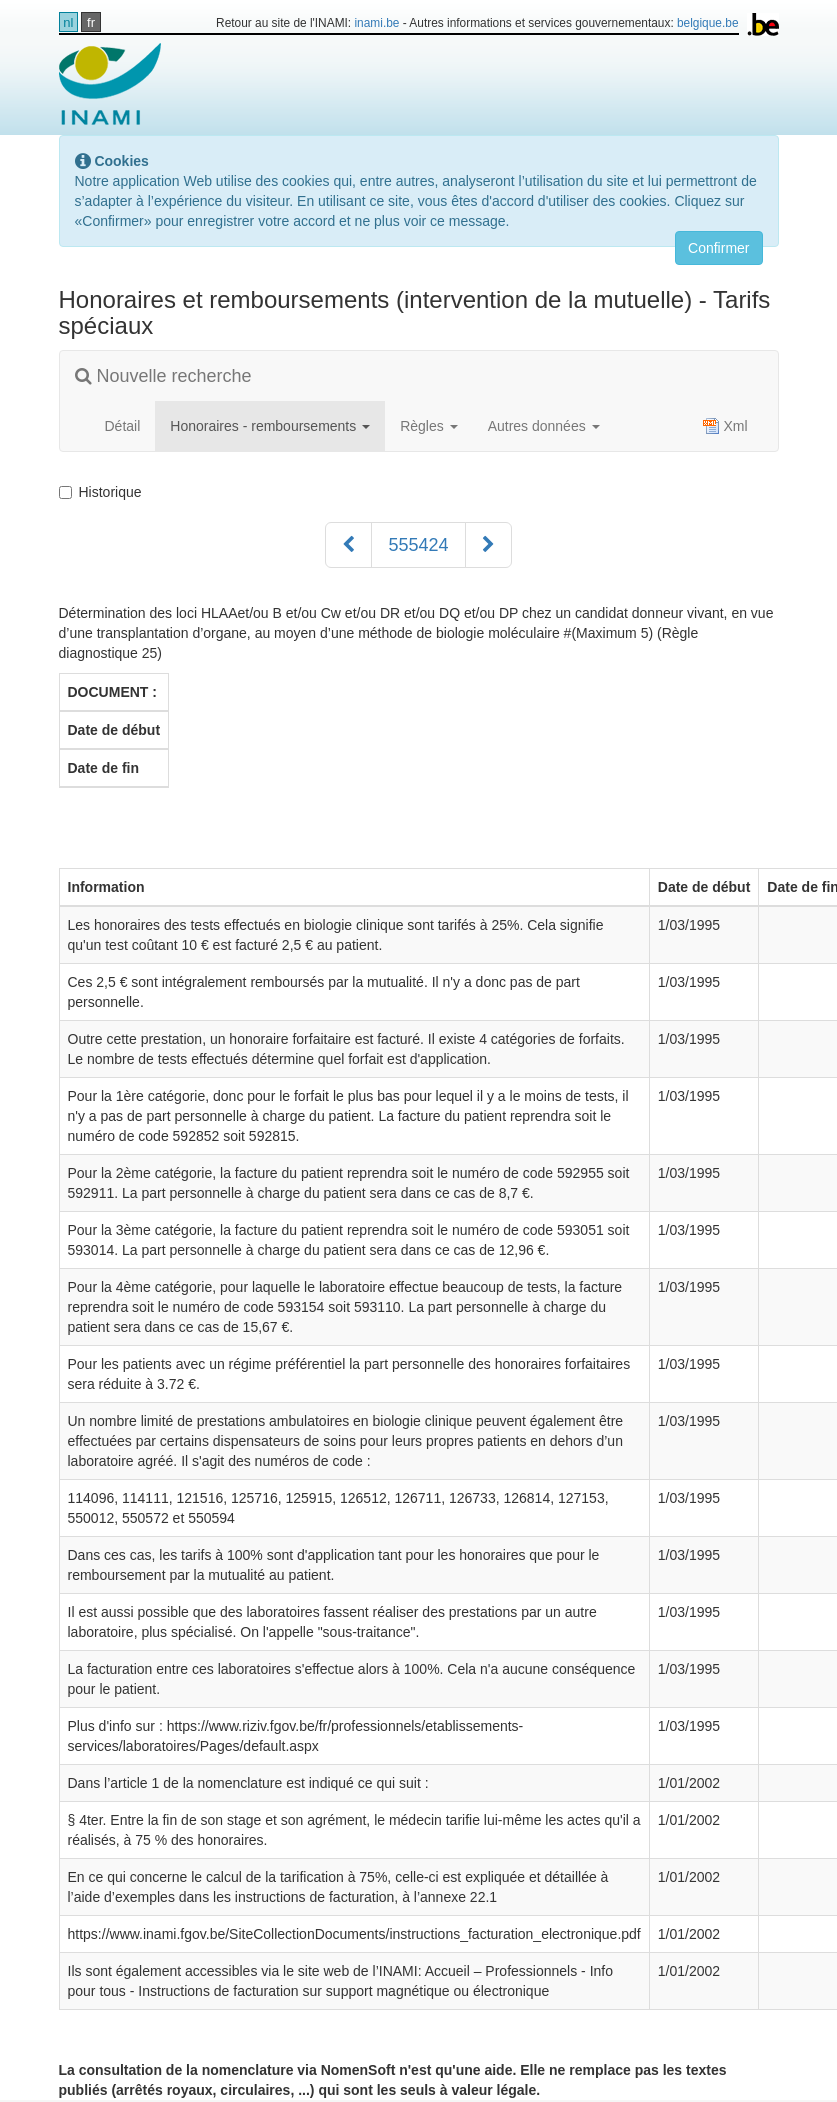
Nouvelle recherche (163, 376)
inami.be (376, 23)
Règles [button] (428, 426)
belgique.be (708, 23)
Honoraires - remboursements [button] (270, 426)
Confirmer (718, 248)
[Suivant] (488, 545)
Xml (725, 426)
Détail (123, 426)
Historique (104, 492)
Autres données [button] (544, 426)
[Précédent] (348, 545)
